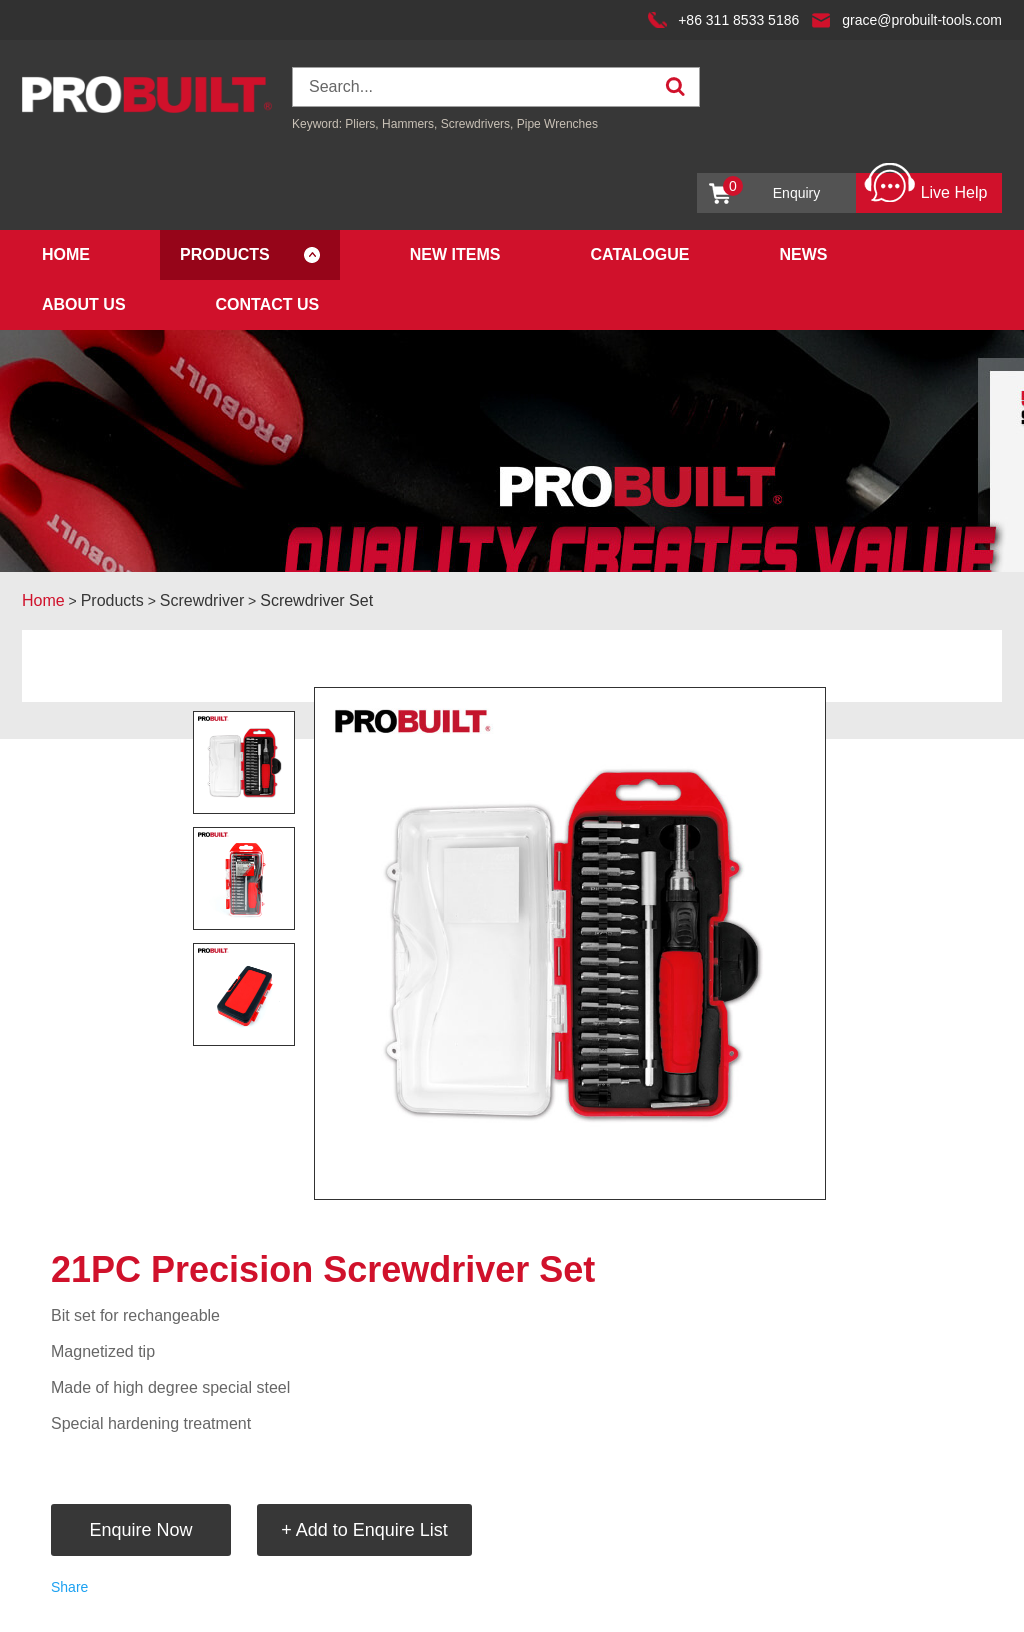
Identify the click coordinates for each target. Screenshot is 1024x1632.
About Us (84, 304)
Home (66, 254)
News (803, 254)
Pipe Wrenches (557, 124)
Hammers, (409, 124)
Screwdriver (202, 600)
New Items (455, 254)
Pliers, (361, 124)
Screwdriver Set (316, 600)
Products (225, 254)
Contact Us (268, 304)
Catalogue (639, 254)
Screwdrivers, (479, 124)
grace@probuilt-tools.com (922, 20)
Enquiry (771, 188)
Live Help (925, 187)
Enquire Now (140, 1530)
